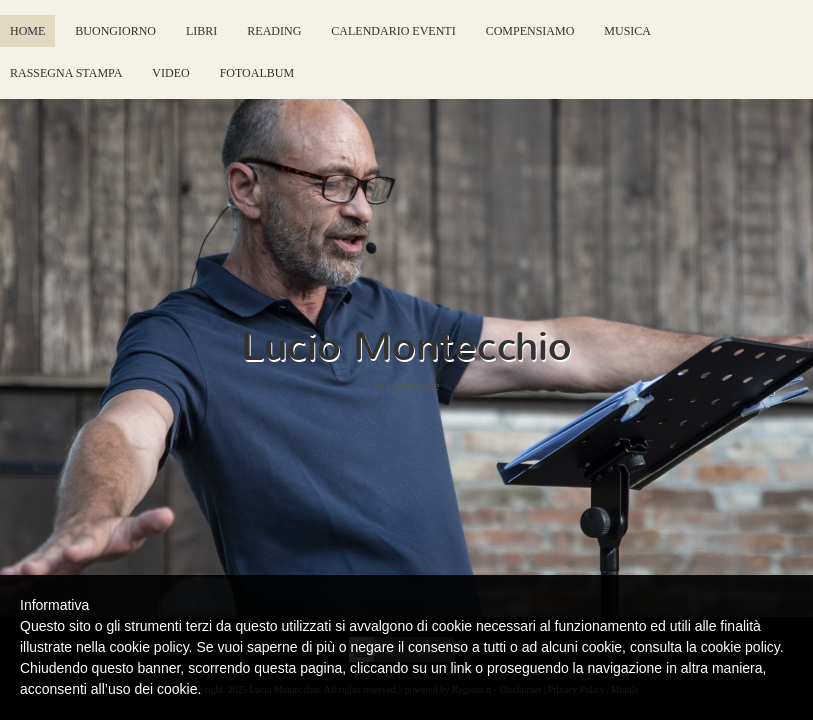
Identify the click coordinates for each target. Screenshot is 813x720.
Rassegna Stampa (66, 73)
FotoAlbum (257, 73)
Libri (201, 31)
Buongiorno (115, 31)
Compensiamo (530, 31)
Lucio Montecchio (406, 347)
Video (170, 73)
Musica (627, 31)
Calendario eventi (393, 31)
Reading (274, 31)
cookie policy (740, 647)
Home (27, 31)
